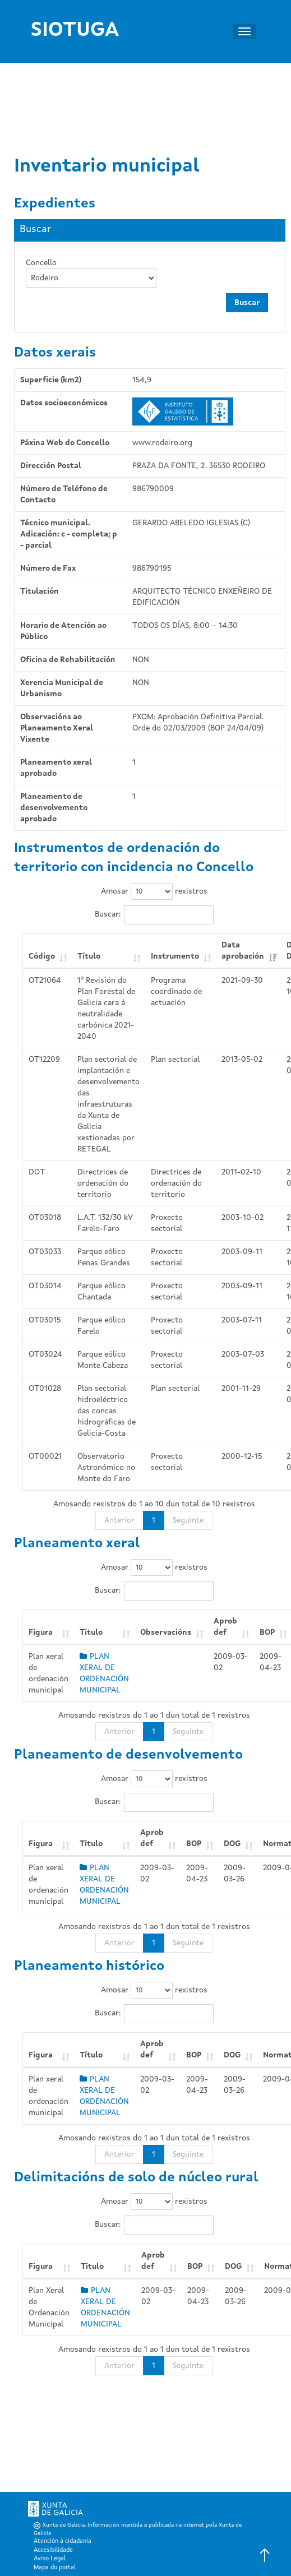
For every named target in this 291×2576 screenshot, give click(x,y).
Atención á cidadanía (62, 2541)
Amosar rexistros (154, 891)
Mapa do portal (55, 2568)
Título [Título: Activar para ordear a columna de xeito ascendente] (88, 956)
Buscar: (154, 914)
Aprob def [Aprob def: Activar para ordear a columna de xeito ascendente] (225, 1626)
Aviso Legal (50, 2559)
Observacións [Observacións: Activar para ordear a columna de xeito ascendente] (165, 1632)
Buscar (247, 303)
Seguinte (188, 1520)
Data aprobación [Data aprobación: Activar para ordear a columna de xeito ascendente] (242, 950)
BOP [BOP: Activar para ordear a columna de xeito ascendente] (193, 1844)
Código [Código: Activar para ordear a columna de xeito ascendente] (42, 956)
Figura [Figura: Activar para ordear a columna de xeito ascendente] (41, 1632)
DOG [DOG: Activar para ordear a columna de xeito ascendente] (232, 1844)
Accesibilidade (53, 2550)
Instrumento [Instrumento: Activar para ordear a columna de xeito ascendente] (175, 956)
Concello (41, 263)
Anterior (119, 1520)
